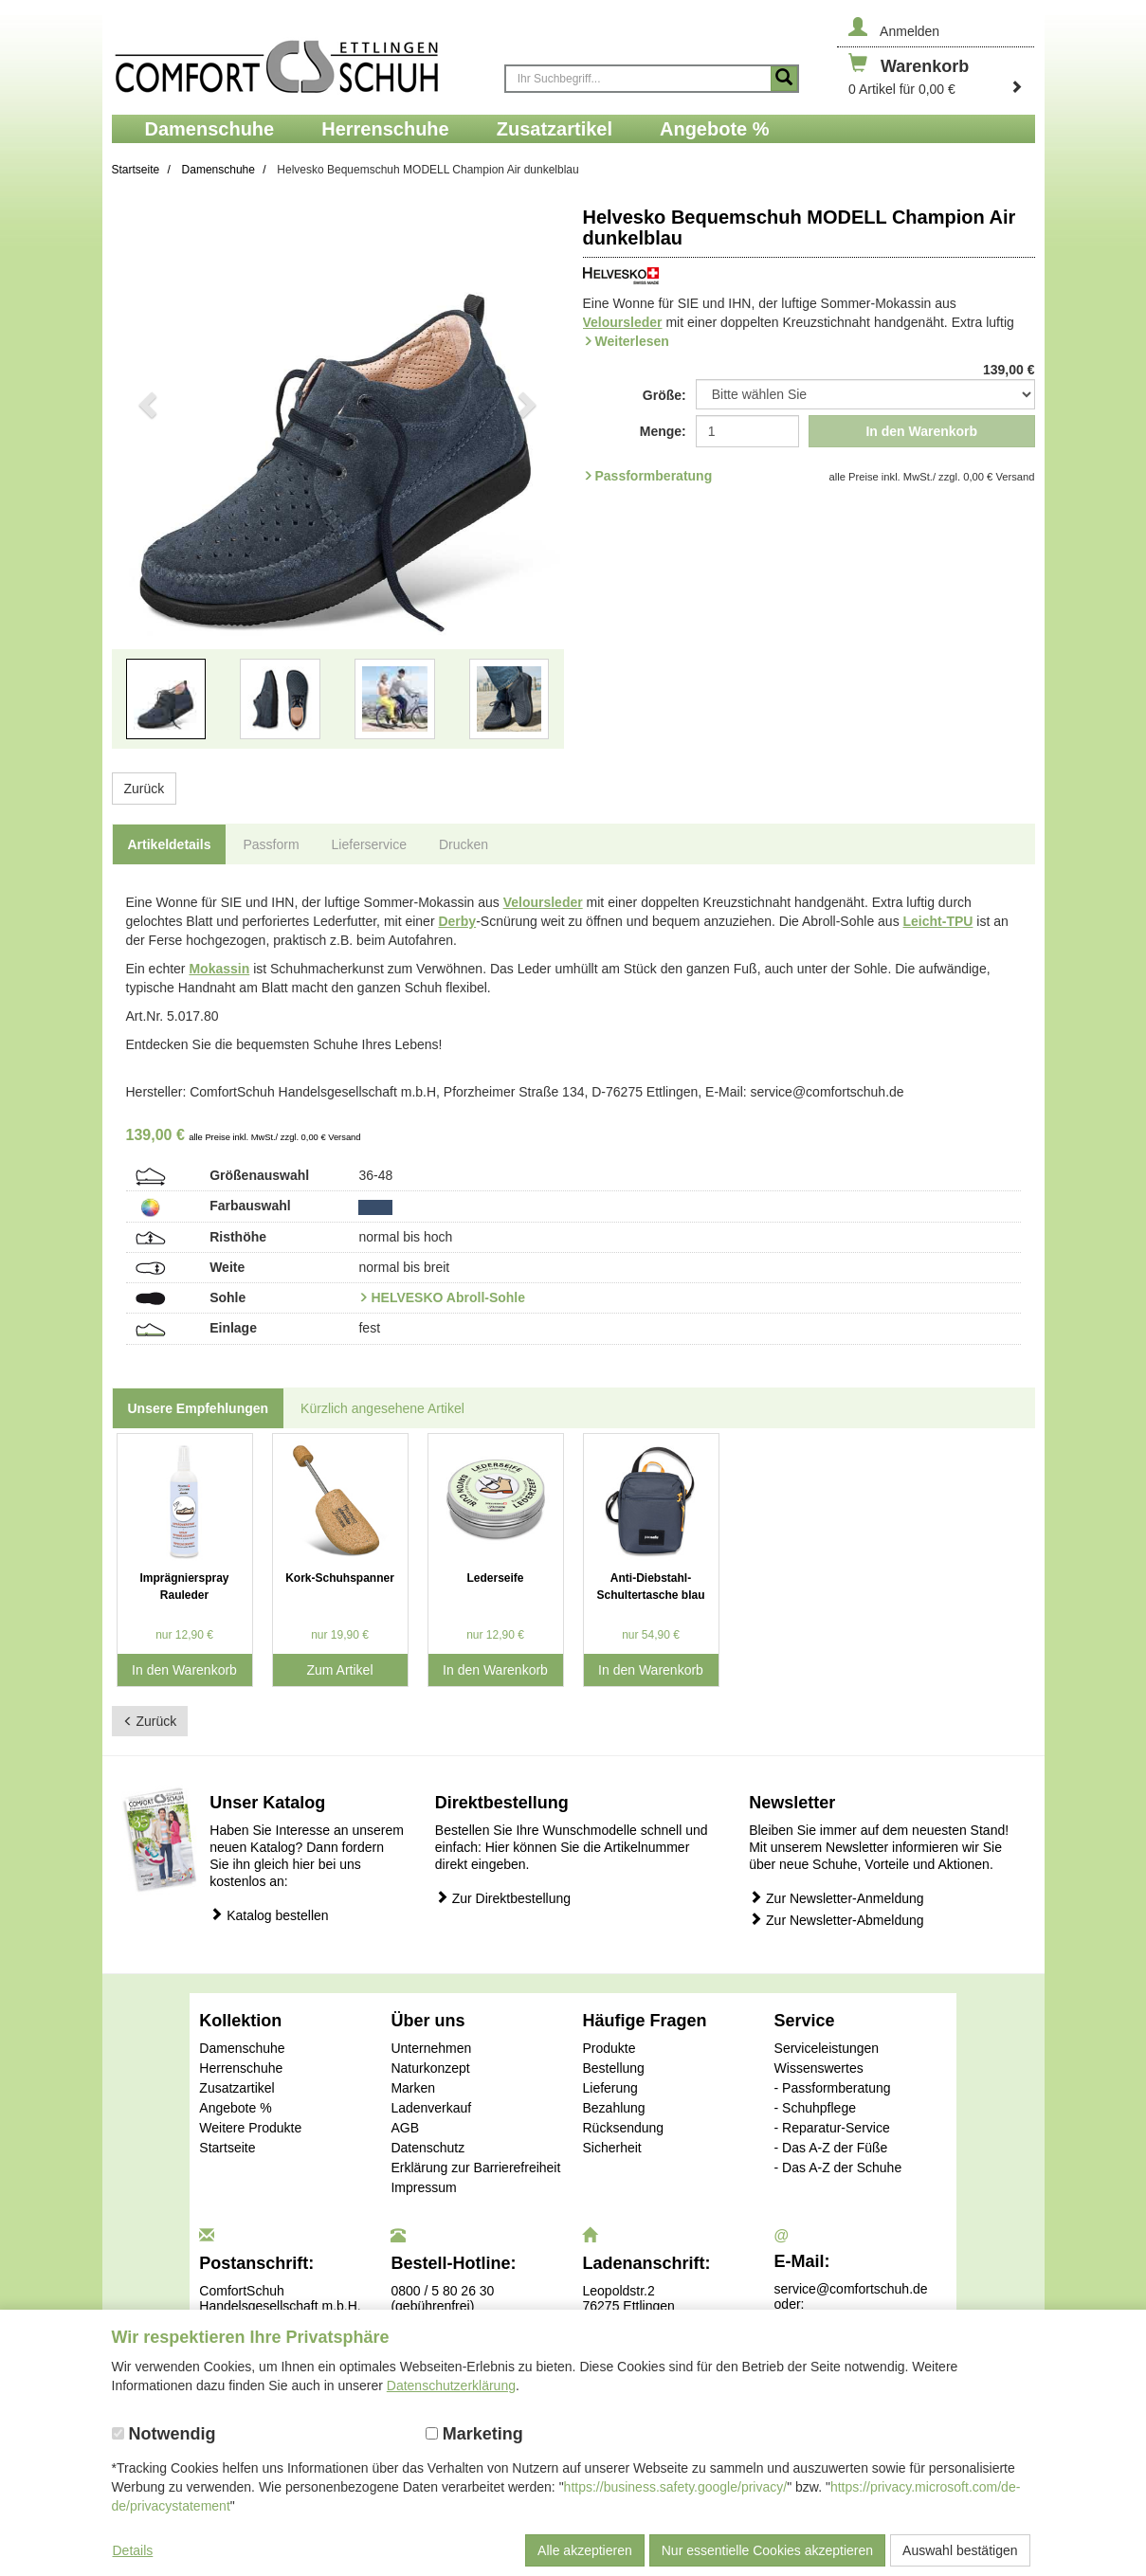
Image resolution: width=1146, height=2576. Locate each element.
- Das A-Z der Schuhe (838, 2167)
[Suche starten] (784, 78)
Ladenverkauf (431, 2107)
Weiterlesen (632, 341)
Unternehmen (431, 2048)
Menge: (663, 431)
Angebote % (235, 2107)
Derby (457, 921)
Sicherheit (611, 2147)
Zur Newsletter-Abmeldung (836, 1920)
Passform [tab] (271, 844)
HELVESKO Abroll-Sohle (448, 1297)
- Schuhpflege (815, 2107)
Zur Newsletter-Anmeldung (836, 1898)
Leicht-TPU (938, 921)
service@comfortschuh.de (851, 2288)
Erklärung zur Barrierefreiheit (475, 2167)
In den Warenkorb (921, 431)
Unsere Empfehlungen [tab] (198, 1408)
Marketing (474, 2433)
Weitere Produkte (250, 2127)
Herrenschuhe (240, 2068)
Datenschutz (427, 2147)
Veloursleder (623, 322)
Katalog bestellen (268, 1915)
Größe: (664, 395)
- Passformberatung (832, 2087)
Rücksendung (623, 2127)
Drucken (463, 844)
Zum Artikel (339, 1670)
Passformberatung (654, 475)
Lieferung (609, 2087)
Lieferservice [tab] (369, 844)
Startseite (227, 2147)
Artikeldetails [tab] (169, 844)
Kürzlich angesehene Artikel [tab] (382, 1408)
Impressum (423, 2187)
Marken (413, 2087)
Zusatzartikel (236, 2087)
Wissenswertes (819, 2068)
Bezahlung (613, 2107)
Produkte (608, 2048)
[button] (146, 484)
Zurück (144, 788)
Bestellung (613, 2068)
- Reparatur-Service (832, 2127)
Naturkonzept (430, 2068)
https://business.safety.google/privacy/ (676, 2486)
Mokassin (219, 968)
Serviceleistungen (827, 2048)
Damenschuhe (241, 2048)
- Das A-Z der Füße (831, 2147)
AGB (405, 2127)
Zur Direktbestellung (503, 1898)
